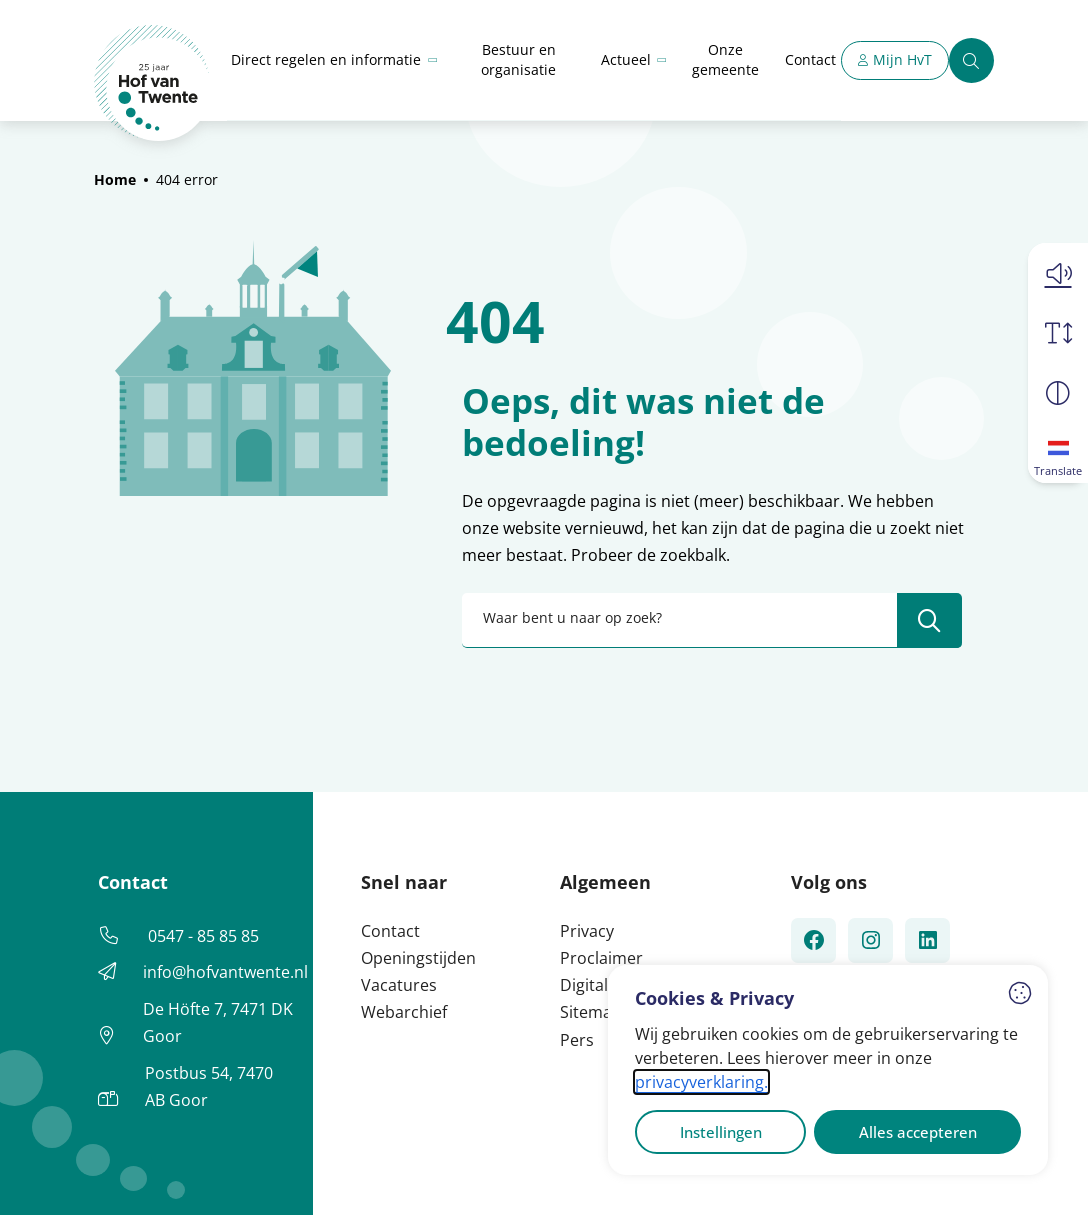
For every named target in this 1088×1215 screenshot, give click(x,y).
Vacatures (399, 985)
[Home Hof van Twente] (152, 83)
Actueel (626, 59)
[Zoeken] (971, 60)
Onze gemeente (725, 59)
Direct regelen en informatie (326, 59)
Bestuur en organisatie (518, 59)
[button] (1058, 273)
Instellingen (721, 1132)
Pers (577, 1040)
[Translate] (1058, 453)
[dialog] (828, 1070)
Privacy (587, 931)
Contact (810, 59)
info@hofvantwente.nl (225, 972)
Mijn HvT (902, 59)
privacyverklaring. (701, 1082)
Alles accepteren (918, 1132)
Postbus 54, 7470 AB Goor (209, 1086)
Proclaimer (601, 958)
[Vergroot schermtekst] (1058, 333)
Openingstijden (418, 958)
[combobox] (712, 620)
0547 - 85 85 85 (203, 936)
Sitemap (591, 1012)
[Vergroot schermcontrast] (1058, 393)
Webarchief (404, 1012)
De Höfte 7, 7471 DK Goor (218, 1022)
